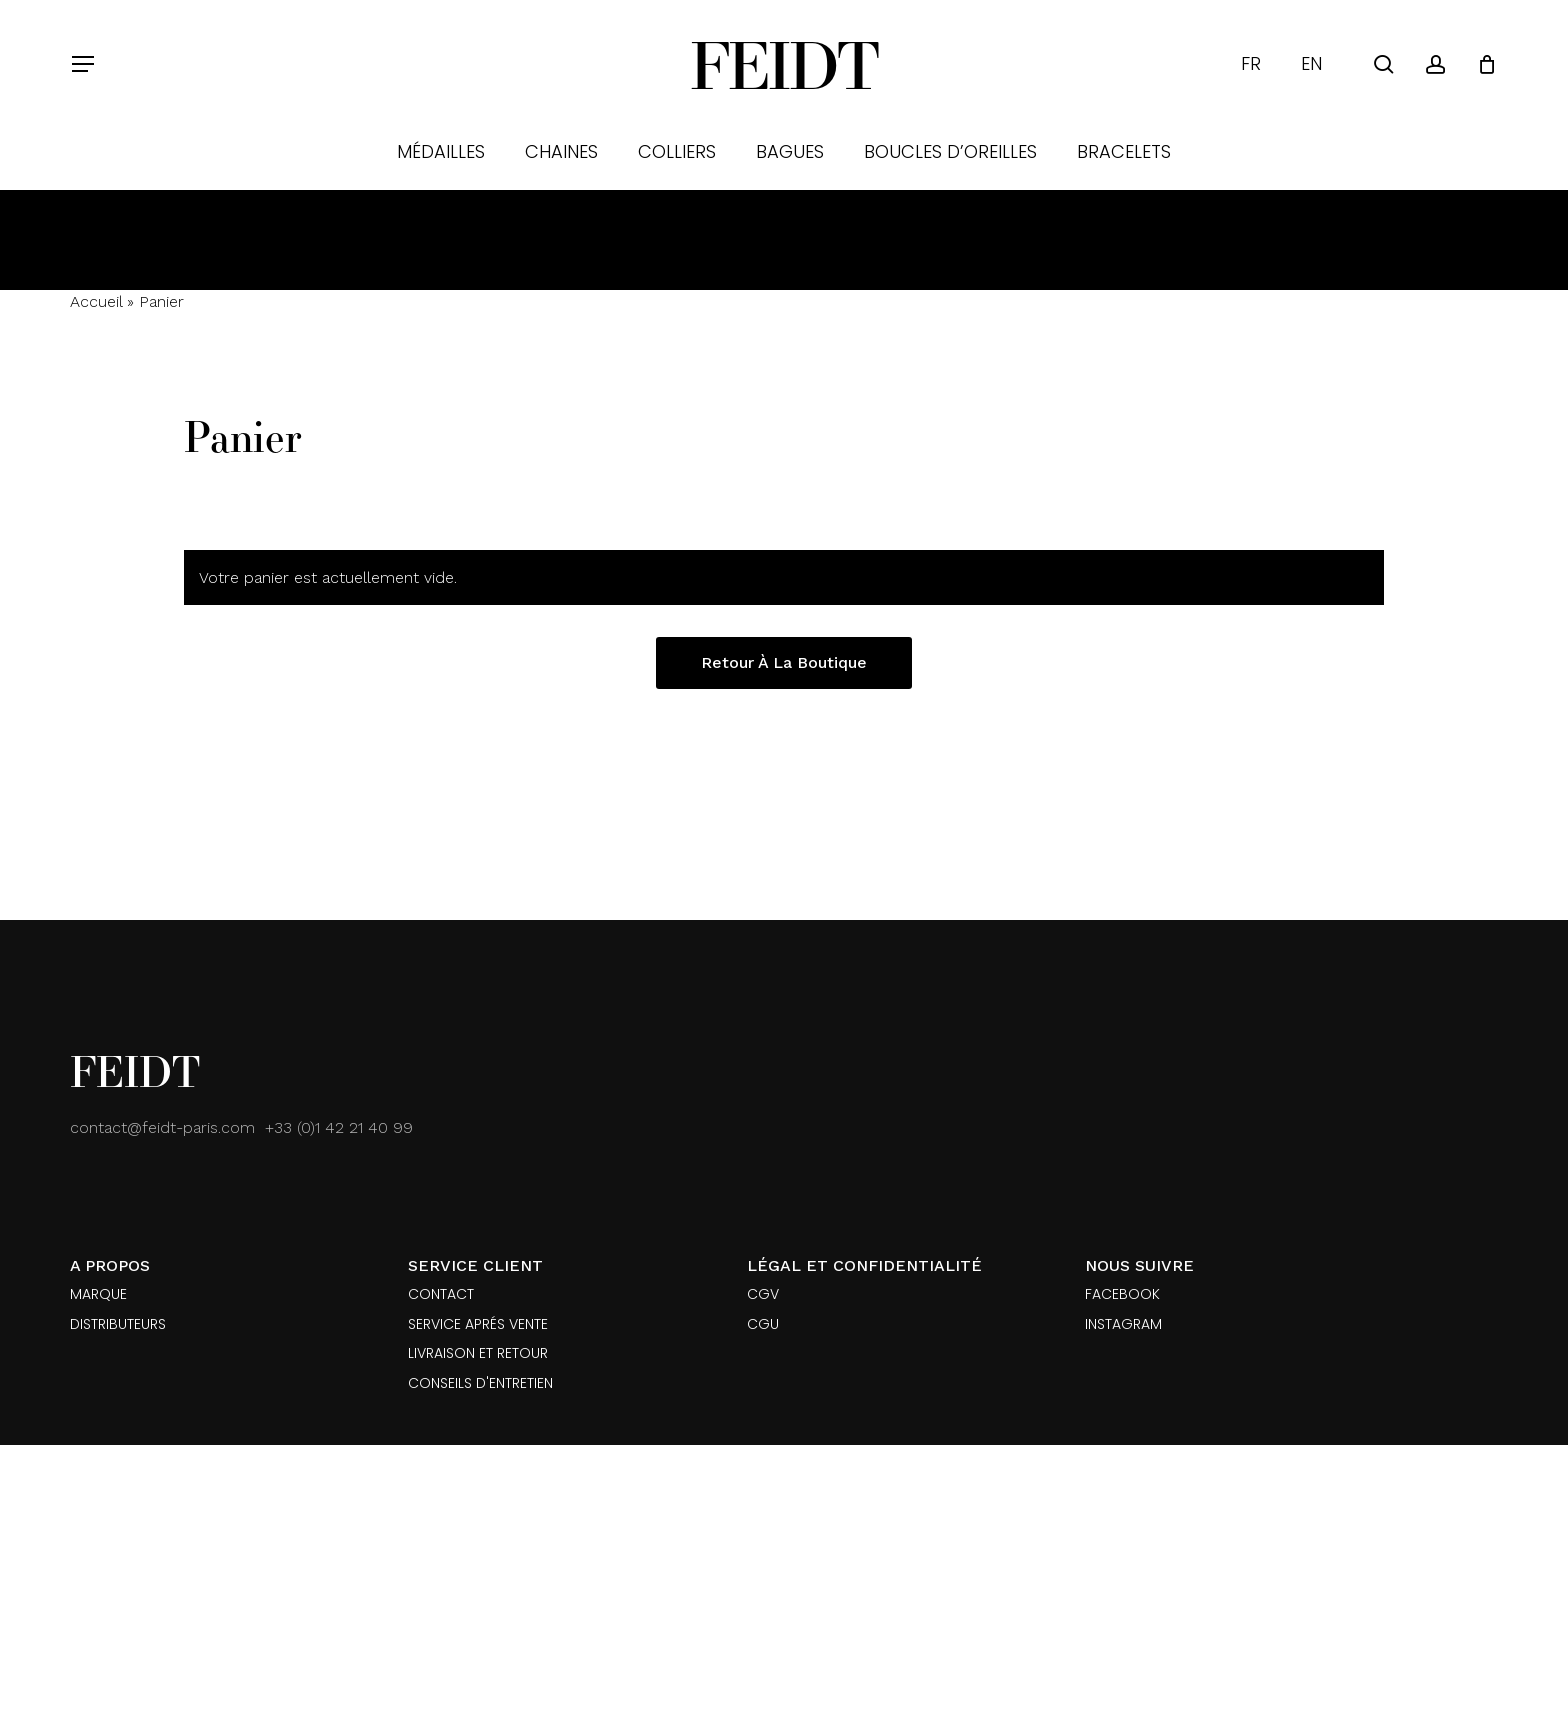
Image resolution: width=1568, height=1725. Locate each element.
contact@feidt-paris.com (162, 1127)
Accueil (96, 301)
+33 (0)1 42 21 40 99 (339, 1127)
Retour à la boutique (784, 662)
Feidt (784, 64)
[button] (82, 64)
